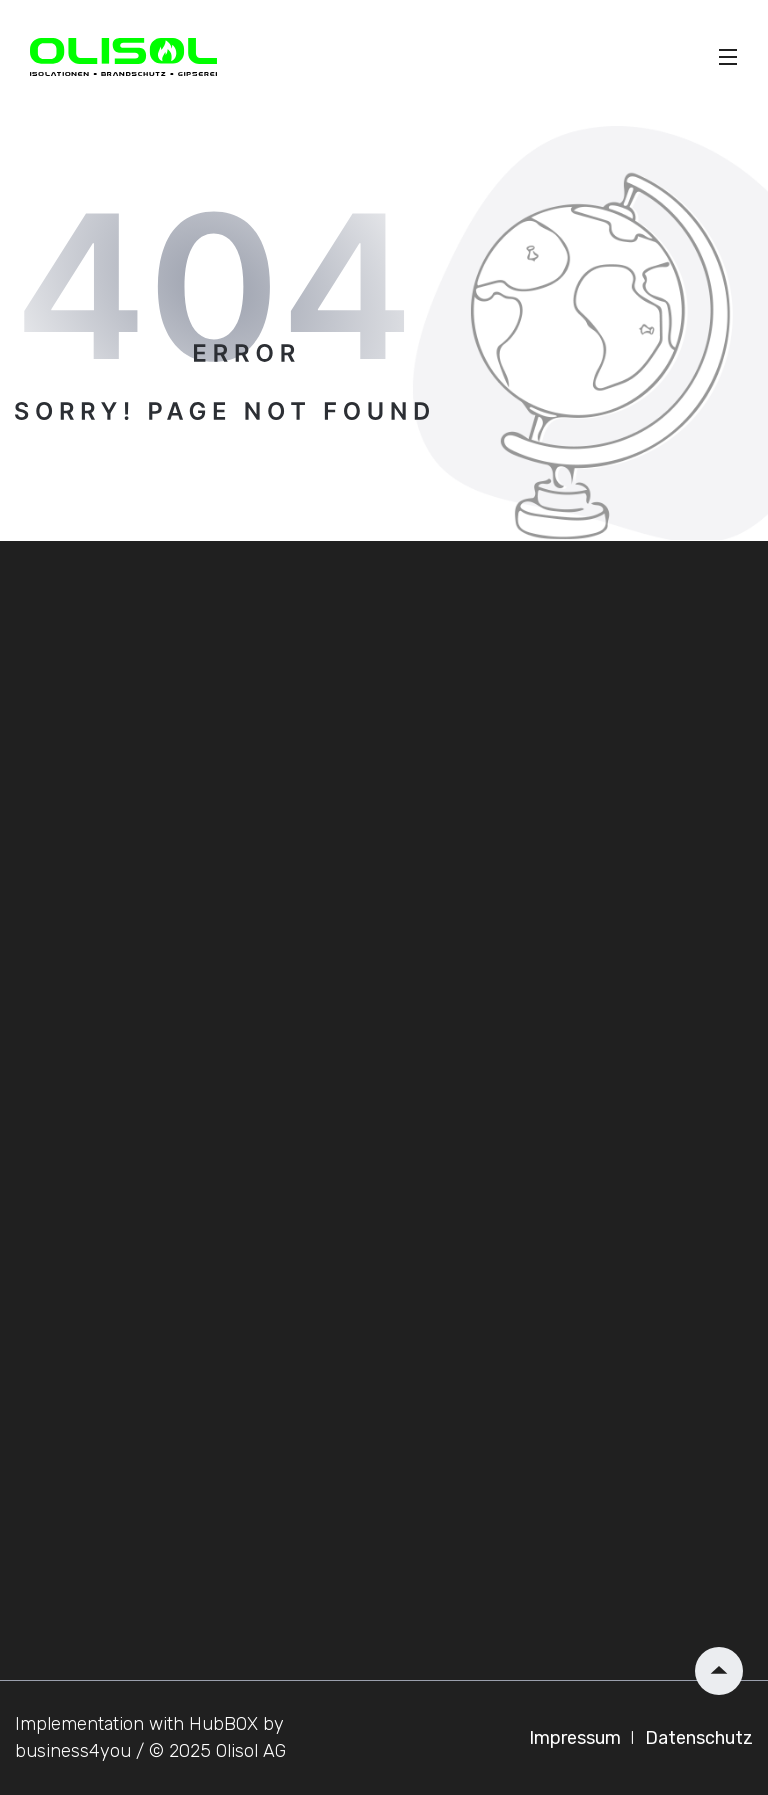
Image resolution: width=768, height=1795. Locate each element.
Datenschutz (699, 1738)
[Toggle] (728, 57)
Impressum (577, 1738)
